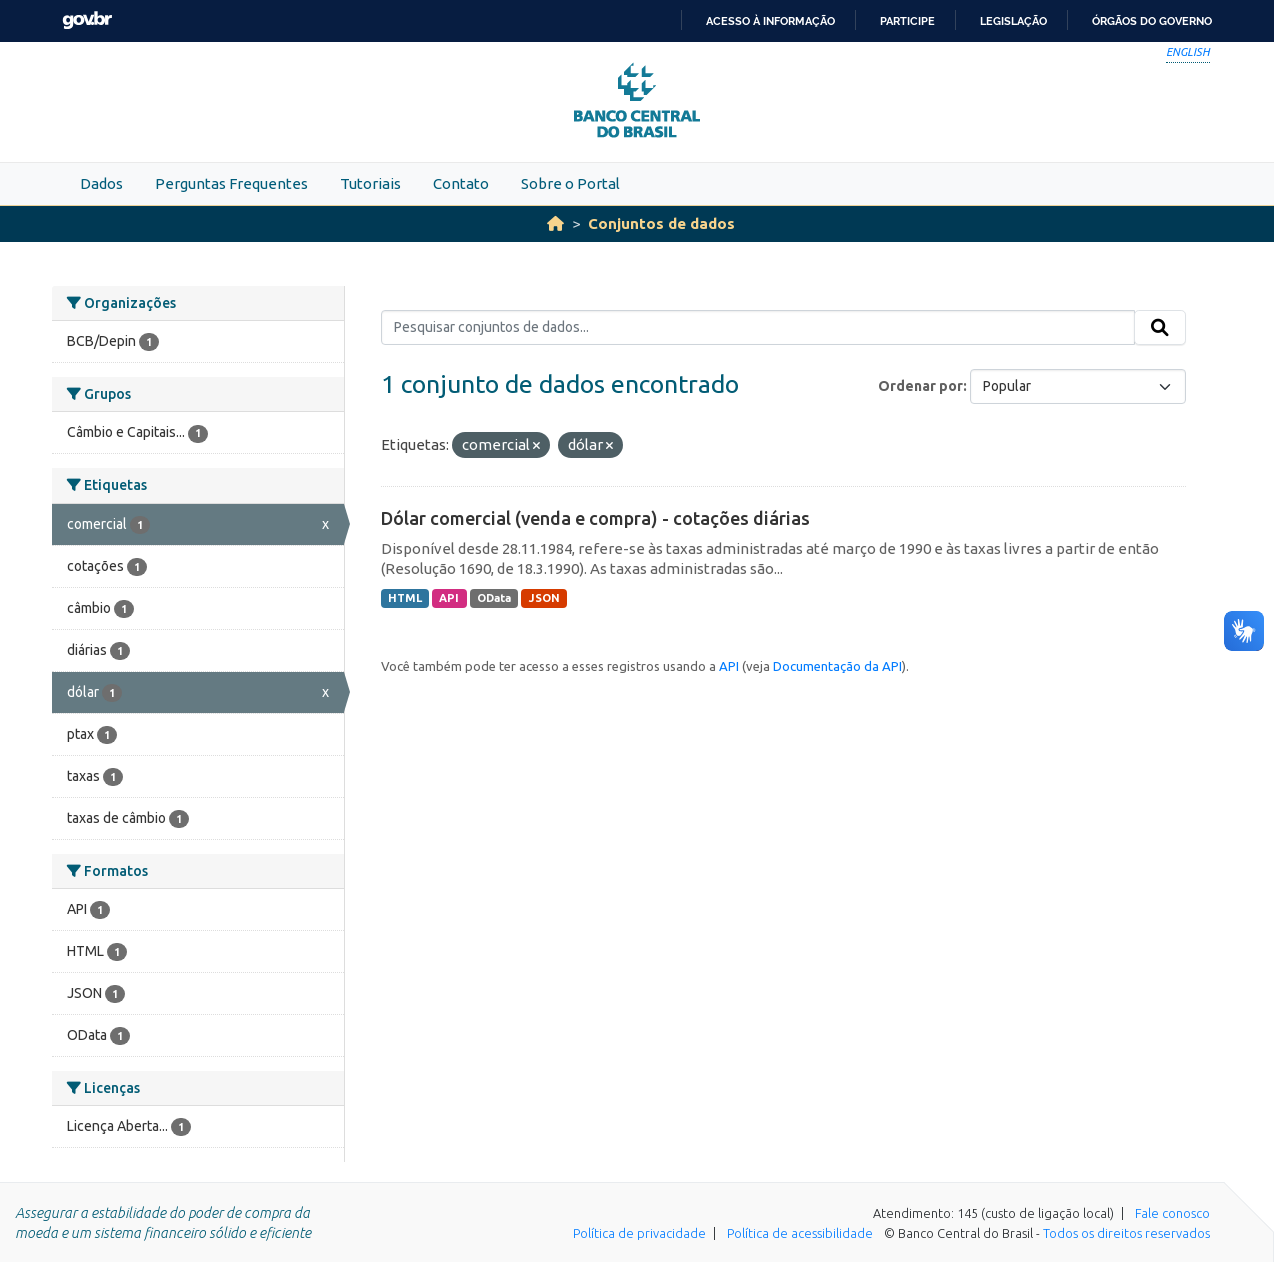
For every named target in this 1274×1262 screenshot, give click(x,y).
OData (494, 598)
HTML (405, 598)
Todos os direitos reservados (1126, 1233)
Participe (907, 21)
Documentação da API (837, 666)
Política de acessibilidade (800, 1233)
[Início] (555, 223)
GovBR (87, 20)
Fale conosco (1172, 1213)
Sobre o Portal (570, 183)
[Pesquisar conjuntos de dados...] (758, 328)
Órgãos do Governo (1152, 21)
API (449, 598)
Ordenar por (920, 386)
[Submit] (1160, 328)
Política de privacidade (639, 1233)
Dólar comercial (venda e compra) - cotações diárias (595, 518)
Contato (461, 183)
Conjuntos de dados (661, 223)
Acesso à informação (770, 21)
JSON (544, 598)
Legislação (1013, 21)
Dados (101, 183)
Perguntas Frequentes (231, 183)
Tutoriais (370, 183)
